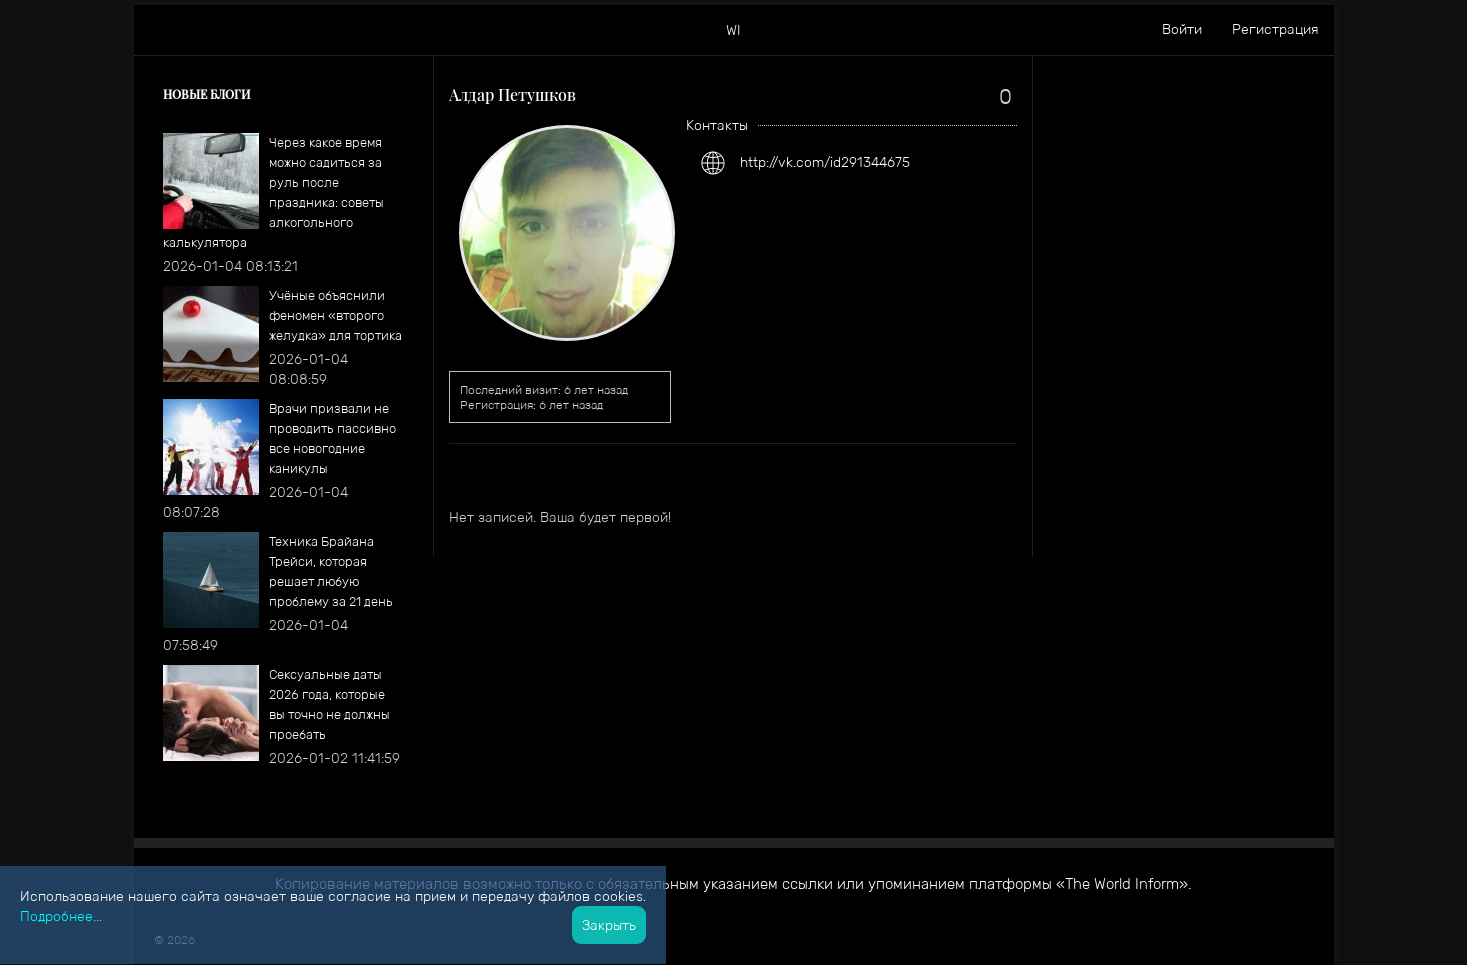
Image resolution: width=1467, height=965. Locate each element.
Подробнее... (61, 916)
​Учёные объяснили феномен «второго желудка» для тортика (335, 315)
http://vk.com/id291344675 (825, 162)
